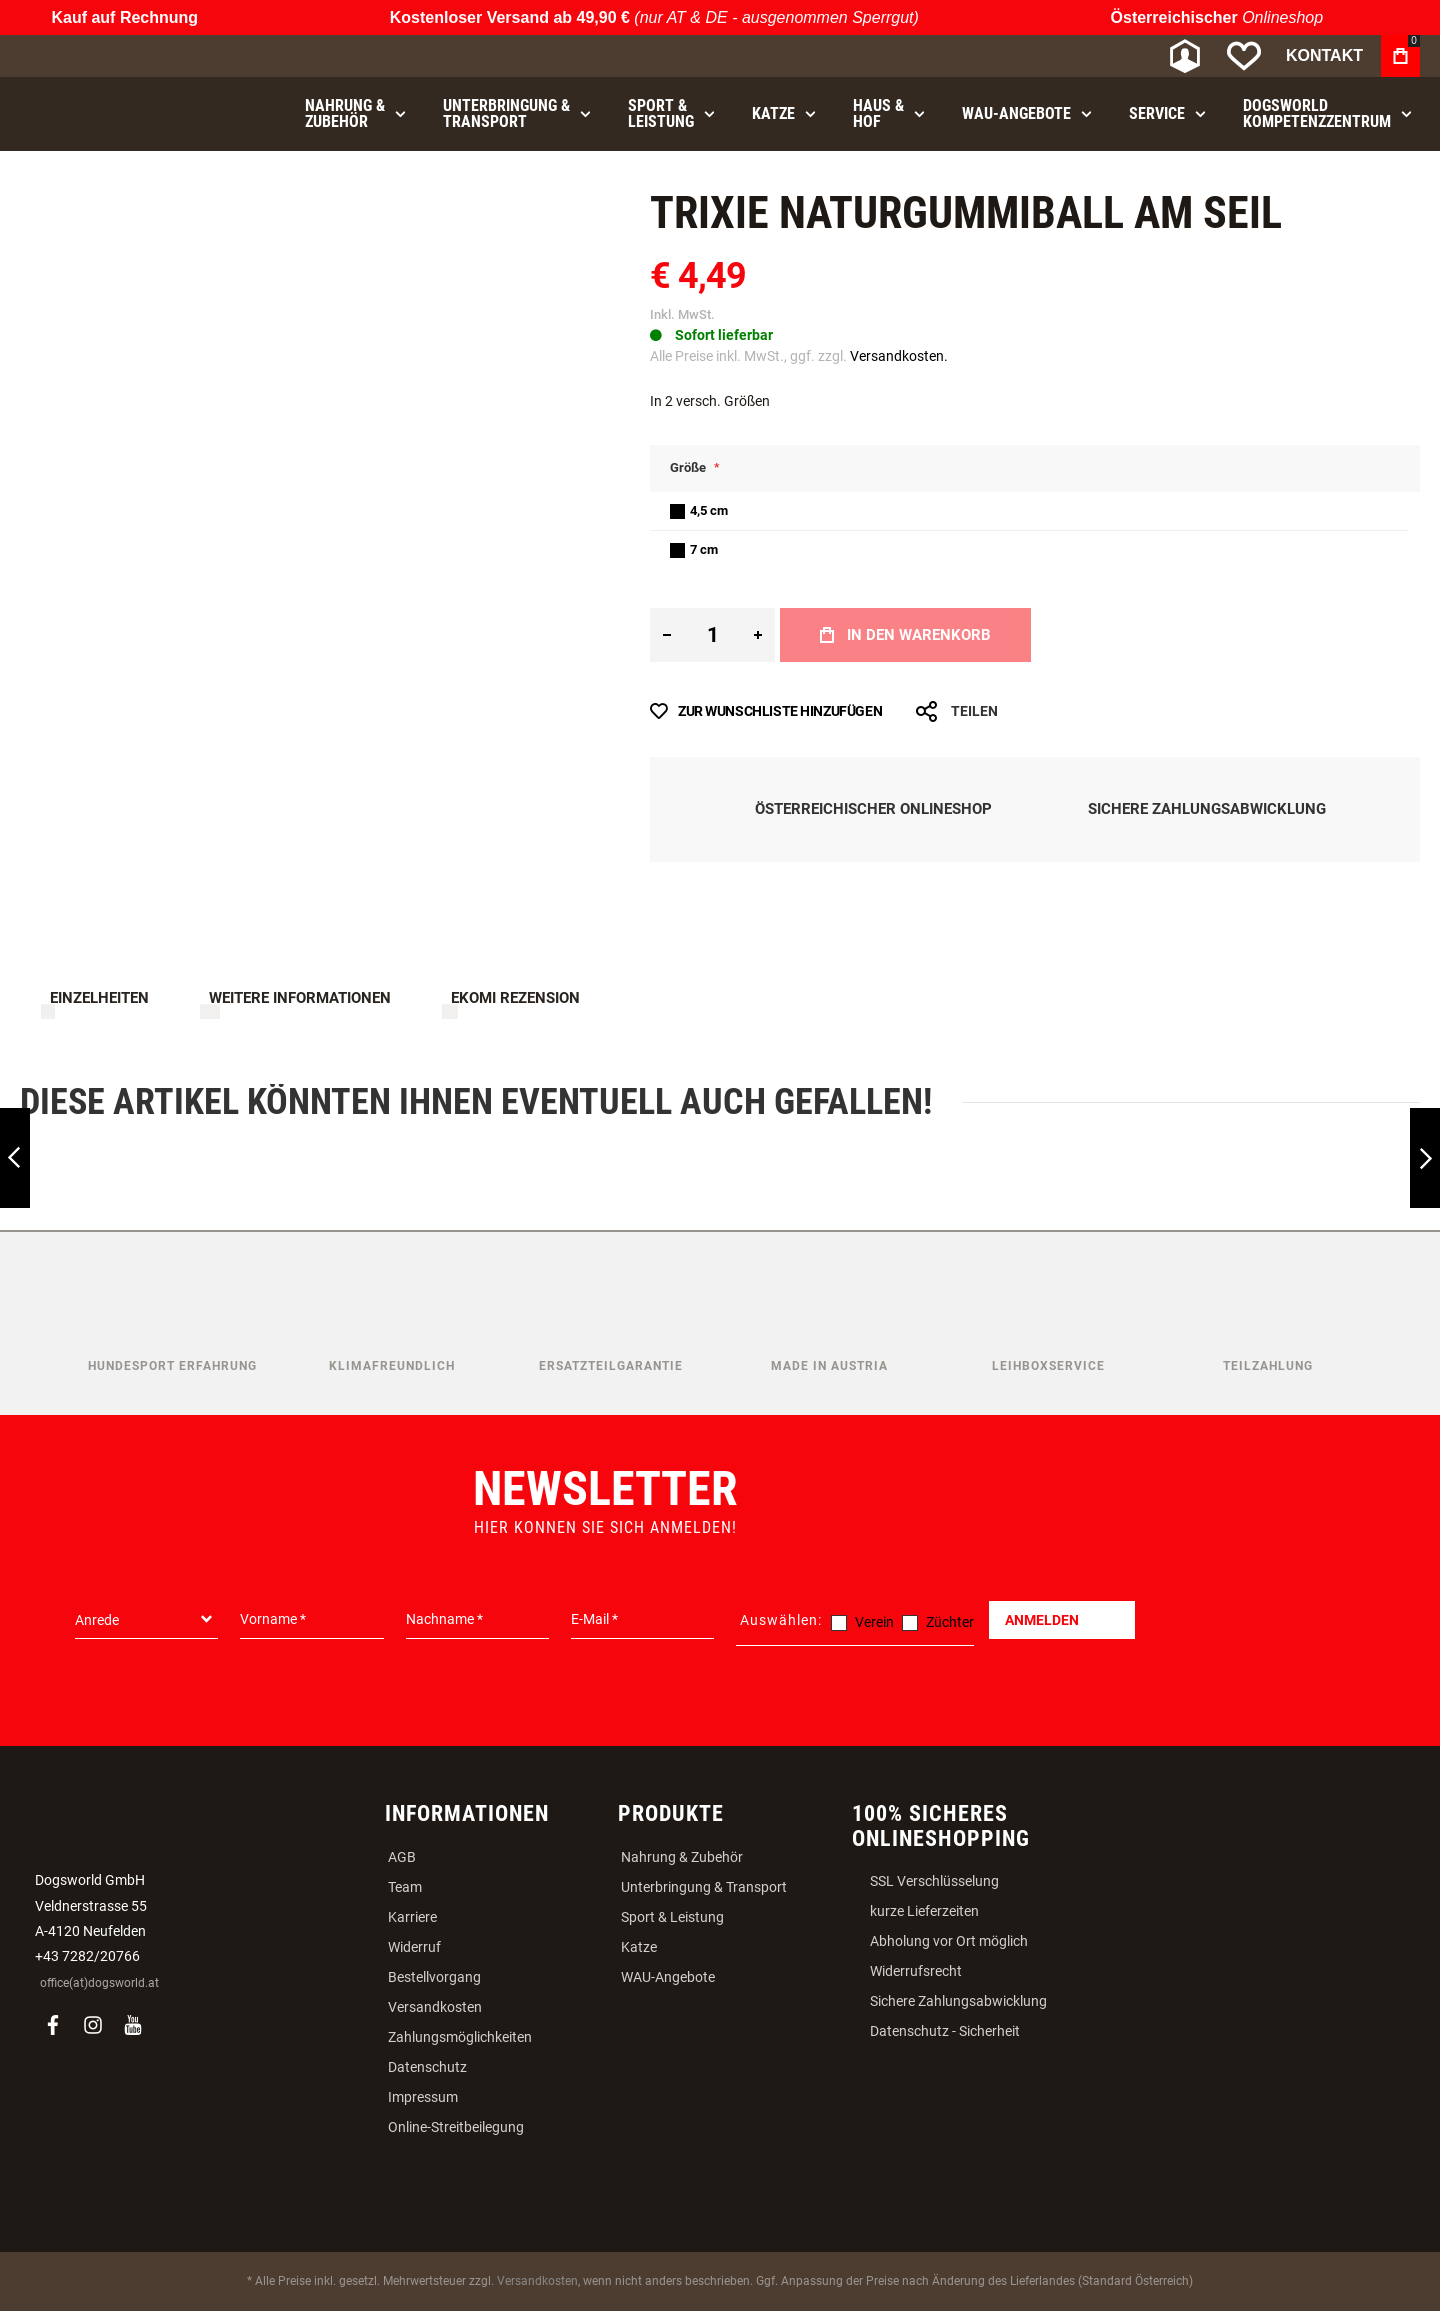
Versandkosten (435, 2007)
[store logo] (125, 56)
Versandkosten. (899, 356)
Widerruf (414, 1947)
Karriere (412, 1917)
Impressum (423, 2097)
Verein (874, 1622)
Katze (639, 1947)
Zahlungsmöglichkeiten (460, 2037)
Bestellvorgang (434, 1977)
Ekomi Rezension (515, 998)
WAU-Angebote (668, 1977)
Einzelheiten (99, 998)
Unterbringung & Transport (704, 1887)
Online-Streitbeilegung (456, 2127)
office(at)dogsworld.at (99, 1983)
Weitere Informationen (300, 998)
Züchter (950, 1622)
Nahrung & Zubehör (682, 1857)
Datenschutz (427, 2067)
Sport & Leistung (672, 1917)
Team (405, 1887)
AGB (402, 1857)
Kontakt (1324, 55)
